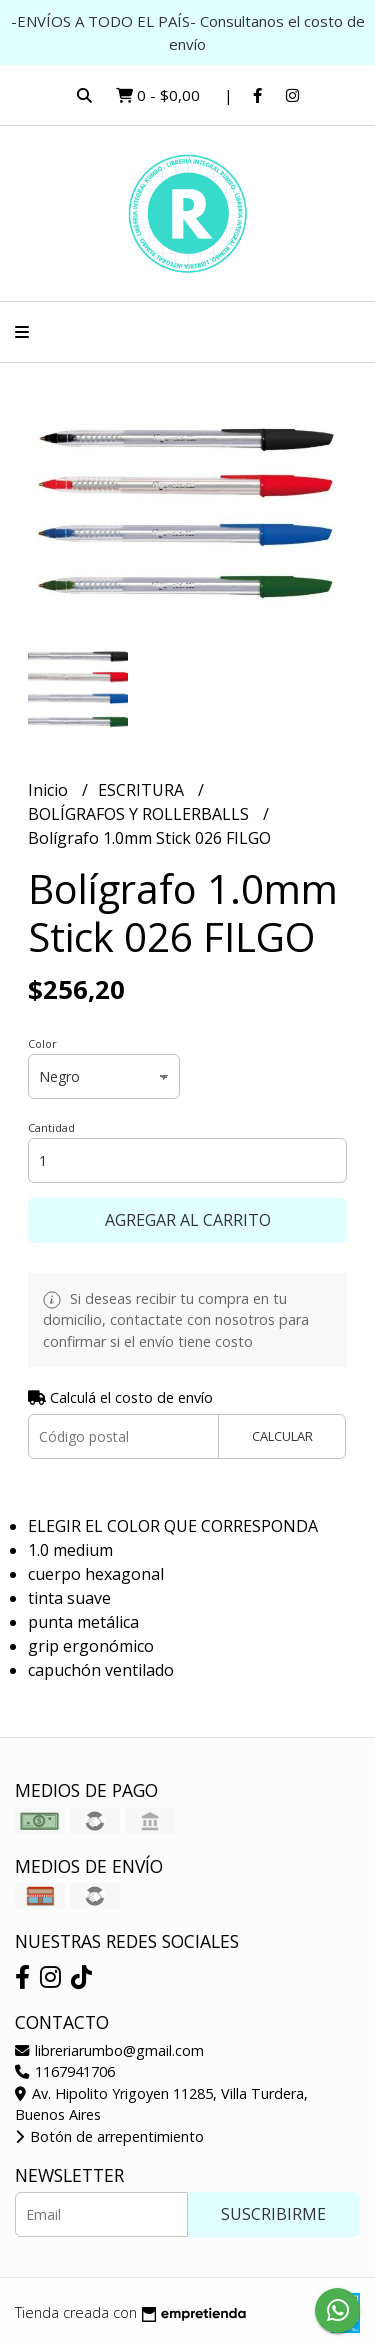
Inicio (50, 790)
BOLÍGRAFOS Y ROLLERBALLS (140, 814)
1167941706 (65, 2071)
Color (42, 1043)
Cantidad (51, 1127)
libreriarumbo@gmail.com (109, 2050)
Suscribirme (273, 2214)
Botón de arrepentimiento (109, 2136)
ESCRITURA (143, 790)
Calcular (282, 1436)
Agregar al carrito (188, 1220)
